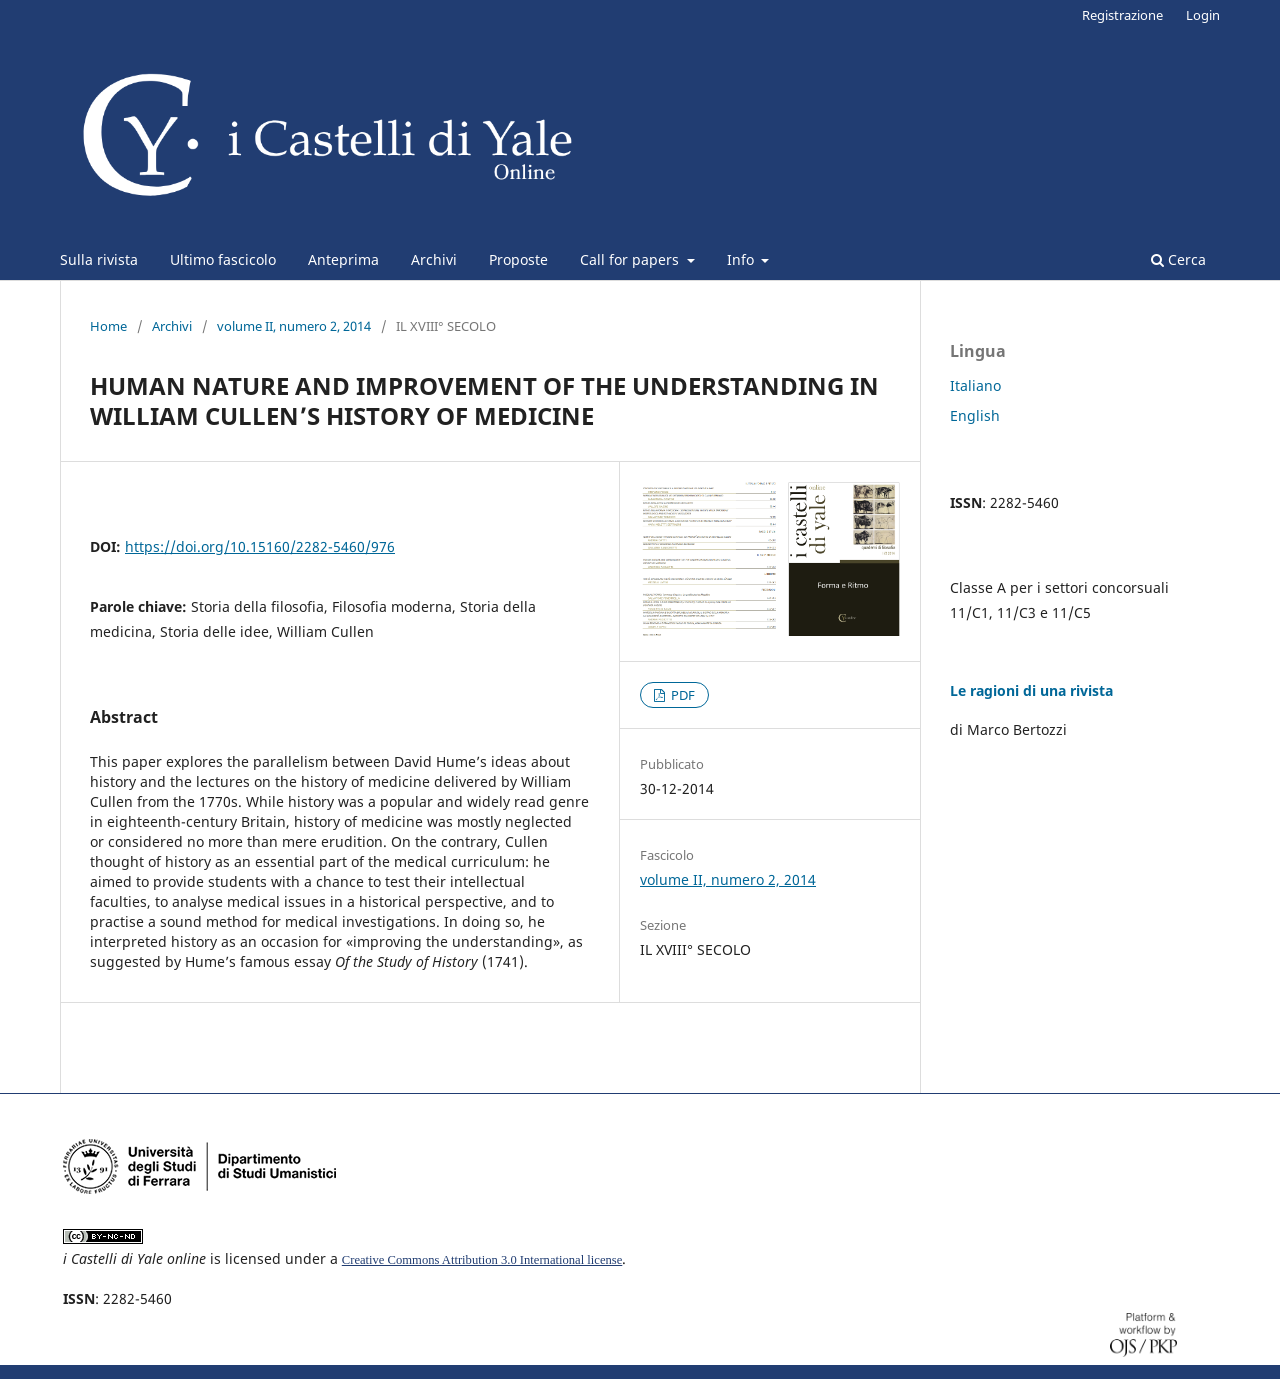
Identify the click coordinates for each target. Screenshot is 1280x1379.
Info (742, 259)
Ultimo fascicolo (223, 259)
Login (1203, 15)
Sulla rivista (99, 259)
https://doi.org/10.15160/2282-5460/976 (260, 546)
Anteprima (343, 259)
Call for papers (631, 259)
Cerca (1178, 259)
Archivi (434, 259)
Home (108, 326)
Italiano (975, 385)
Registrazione (1122, 15)
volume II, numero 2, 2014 (294, 326)
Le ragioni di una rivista (1031, 690)
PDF (681, 695)
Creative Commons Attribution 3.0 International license (482, 1260)
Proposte (518, 259)
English (975, 415)
